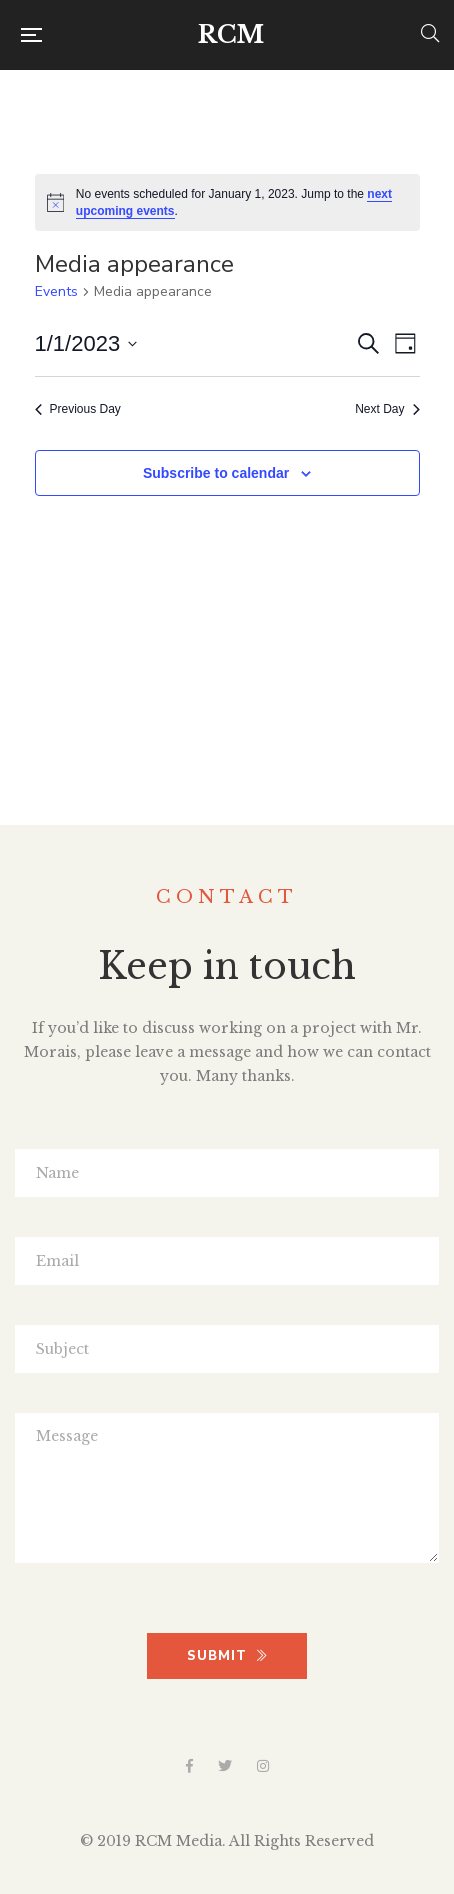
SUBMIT (227, 1656)
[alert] (227, 202)
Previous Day (78, 409)
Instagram (263, 1766)
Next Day (387, 409)
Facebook (189, 1766)
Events (56, 291)
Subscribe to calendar (216, 473)
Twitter (225, 1766)
